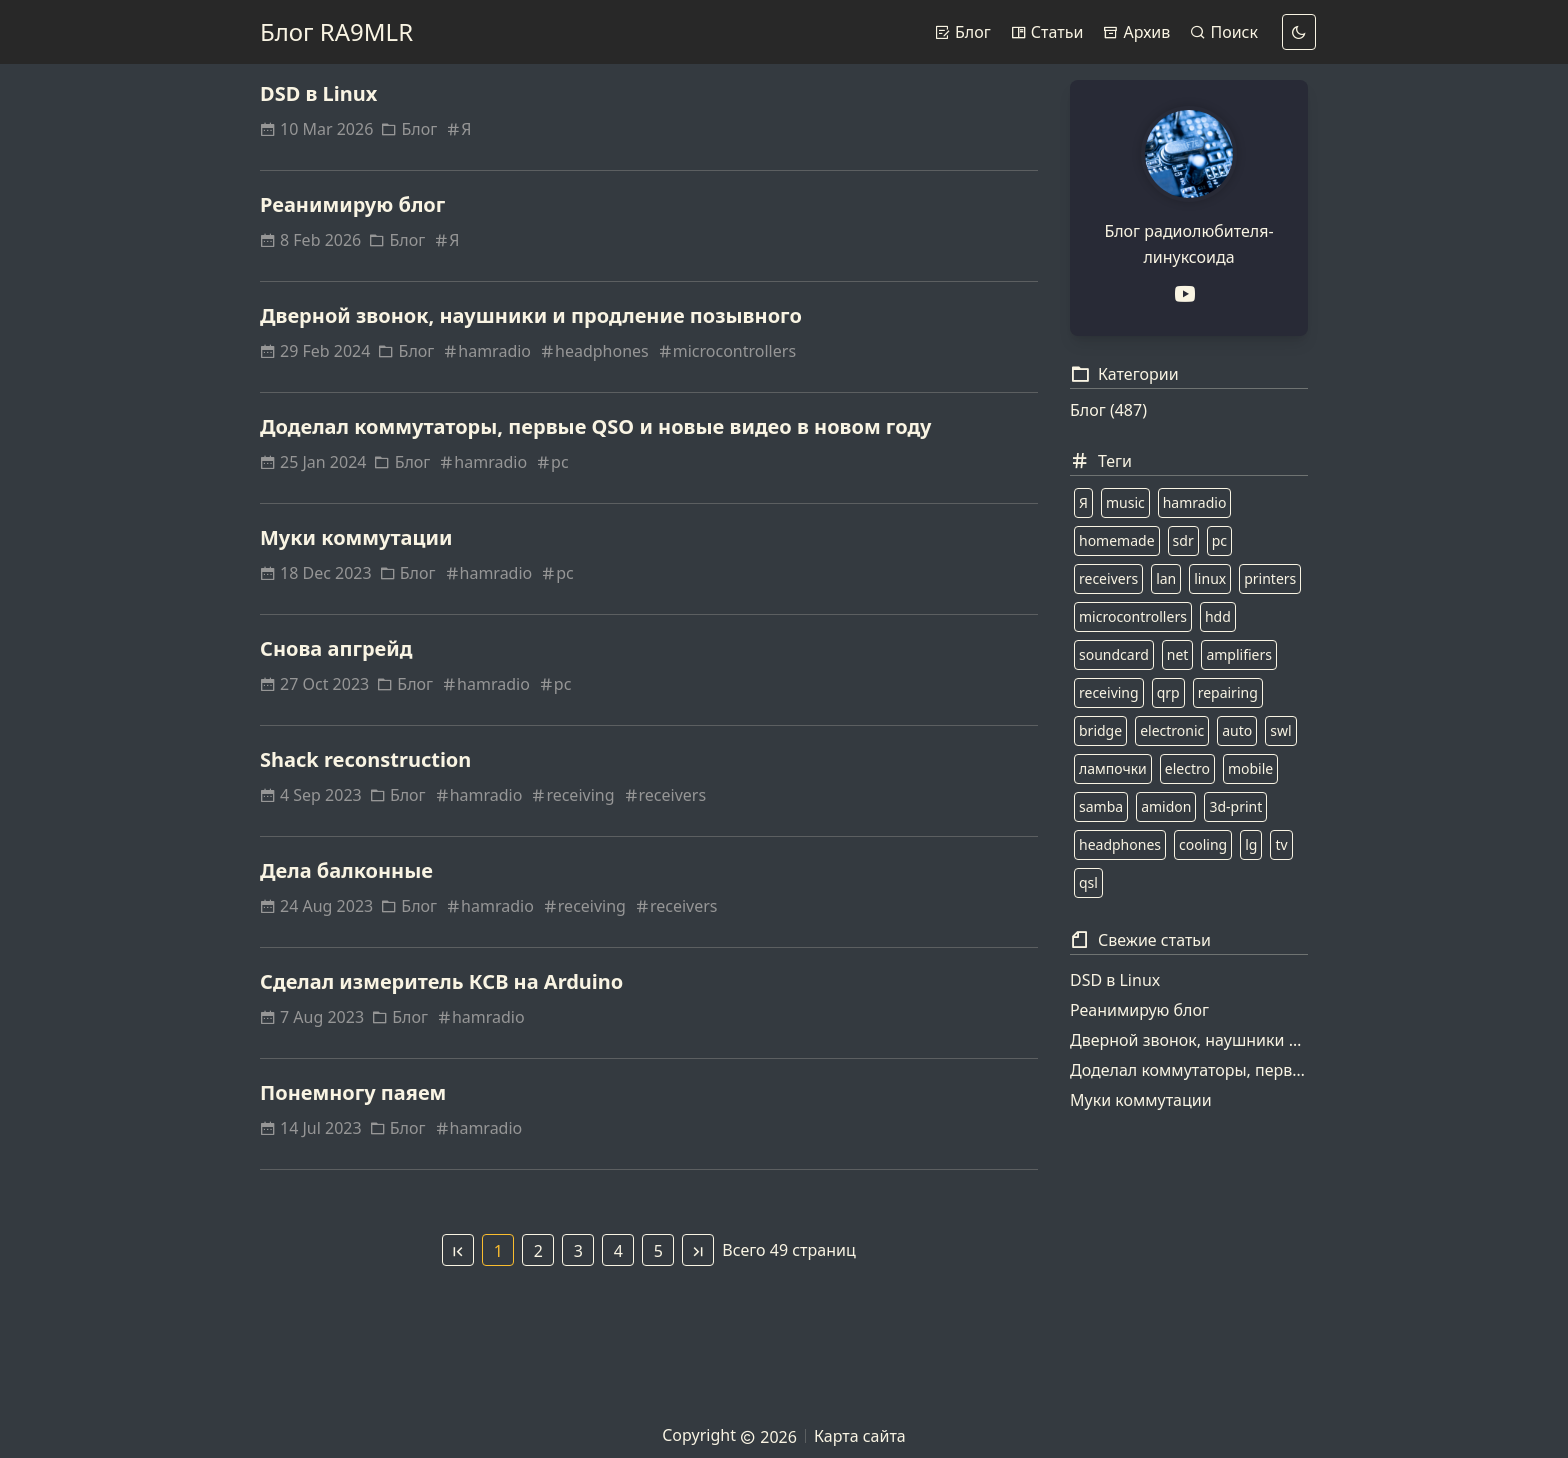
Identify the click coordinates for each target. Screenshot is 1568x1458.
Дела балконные (346, 870)
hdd (1218, 616)
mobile (1250, 768)
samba (1101, 806)
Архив (1136, 32)
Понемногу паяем (353, 1092)
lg (1251, 844)
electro (1187, 768)
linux (1210, 578)
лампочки (1113, 768)
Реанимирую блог (352, 204)
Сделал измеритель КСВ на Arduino (441, 981)
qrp (1168, 692)
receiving (572, 795)
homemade (1117, 540)
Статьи (1047, 32)
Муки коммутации (356, 537)
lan (1166, 578)
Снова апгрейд (336, 648)
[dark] (1299, 32)
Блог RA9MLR (336, 31)
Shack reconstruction (365, 759)
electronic (1172, 730)
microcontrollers (726, 351)
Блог (963, 32)
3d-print (1235, 806)
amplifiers (1239, 654)
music (1125, 502)
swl (1280, 730)
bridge (1100, 730)
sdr (1183, 540)
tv (1281, 844)
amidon (1166, 806)
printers (1270, 578)
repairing (1228, 692)
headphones (594, 351)
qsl (1088, 882)
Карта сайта (860, 1436)
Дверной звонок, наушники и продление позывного (531, 315)
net (1178, 654)
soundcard (1114, 654)
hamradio (486, 351)
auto (1237, 730)
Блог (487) (1108, 410)
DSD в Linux (318, 93)
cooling (1203, 844)
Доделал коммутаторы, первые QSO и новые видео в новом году (596, 426)
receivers (665, 795)
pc (552, 462)
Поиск (1224, 32)
